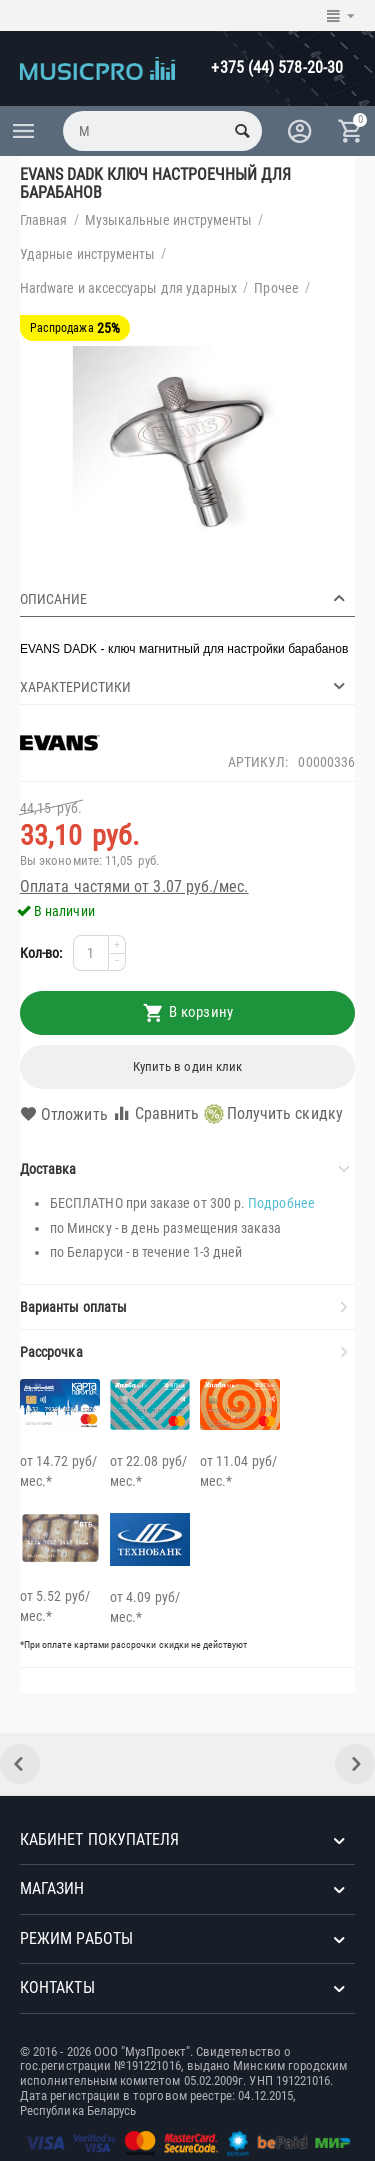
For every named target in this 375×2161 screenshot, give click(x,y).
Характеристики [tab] (185, 686)
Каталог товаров (24, 131)
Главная (44, 220)
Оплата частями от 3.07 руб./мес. (134, 886)
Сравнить (156, 1113)
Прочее (276, 288)
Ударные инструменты (87, 254)
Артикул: (258, 762)
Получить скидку (273, 1114)
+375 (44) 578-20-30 (277, 67)
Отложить (64, 1115)
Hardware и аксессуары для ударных (128, 288)
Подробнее (281, 1203)
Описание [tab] (185, 598)
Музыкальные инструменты (169, 220)
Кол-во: (41, 953)
